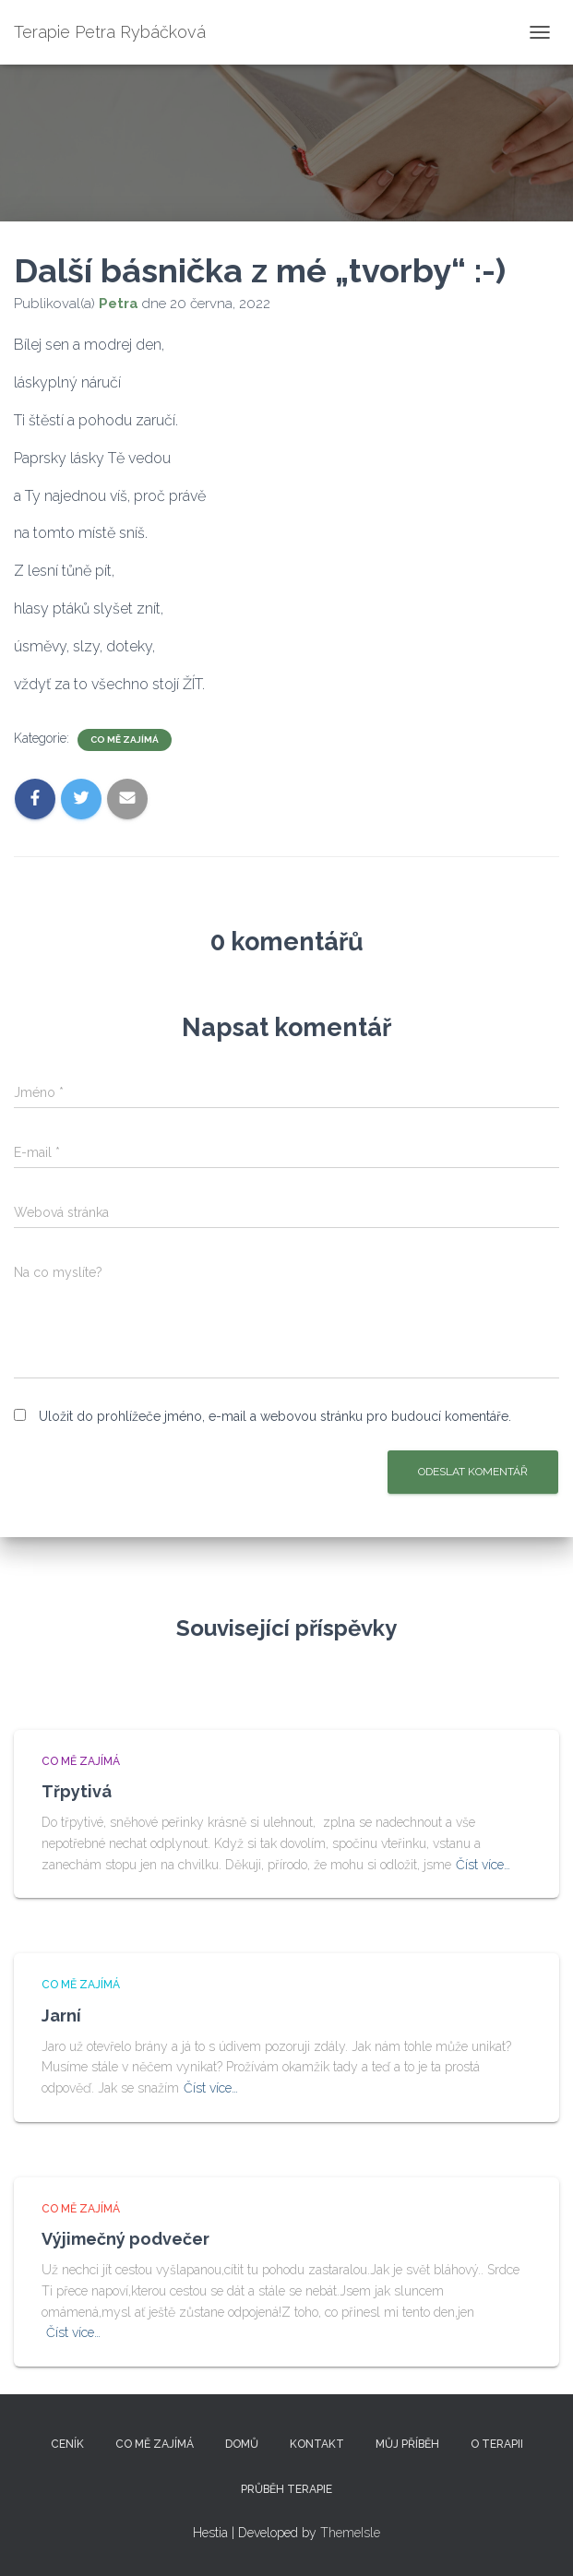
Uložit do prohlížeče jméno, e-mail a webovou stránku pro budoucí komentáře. (275, 1416)
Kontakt (317, 2444)
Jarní (61, 2015)
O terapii (497, 2444)
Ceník (67, 2444)
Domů (241, 2444)
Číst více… (483, 1864)
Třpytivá (77, 1791)
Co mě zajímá (124, 739)
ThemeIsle (350, 2532)
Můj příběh (407, 2444)
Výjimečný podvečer (125, 2238)
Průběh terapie (286, 2489)
